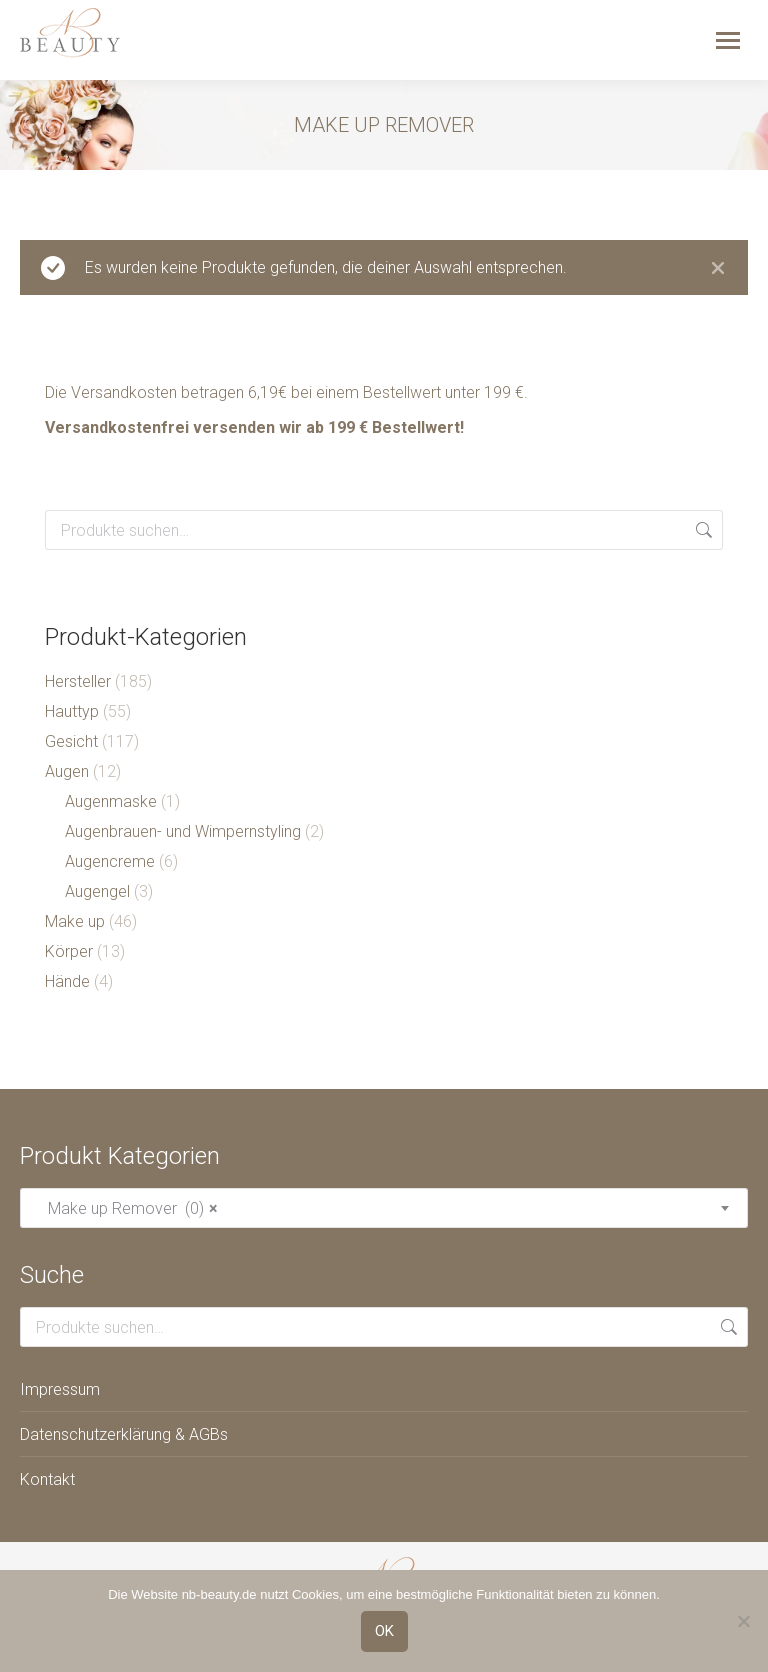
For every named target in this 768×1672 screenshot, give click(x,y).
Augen (67, 771)
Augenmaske (111, 801)
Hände (67, 981)
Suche (702, 530)
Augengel (97, 891)
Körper (69, 951)
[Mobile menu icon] (728, 40)
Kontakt (47, 1479)
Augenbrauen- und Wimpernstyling (183, 831)
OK (384, 1631)
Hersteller (78, 681)
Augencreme (110, 861)
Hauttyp (72, 711)
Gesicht (71, 741)
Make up (75, 921)
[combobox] (384, 1208)
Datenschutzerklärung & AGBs (124, 1434)
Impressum (60, 1389)
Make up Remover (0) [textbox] (127, 1208)
